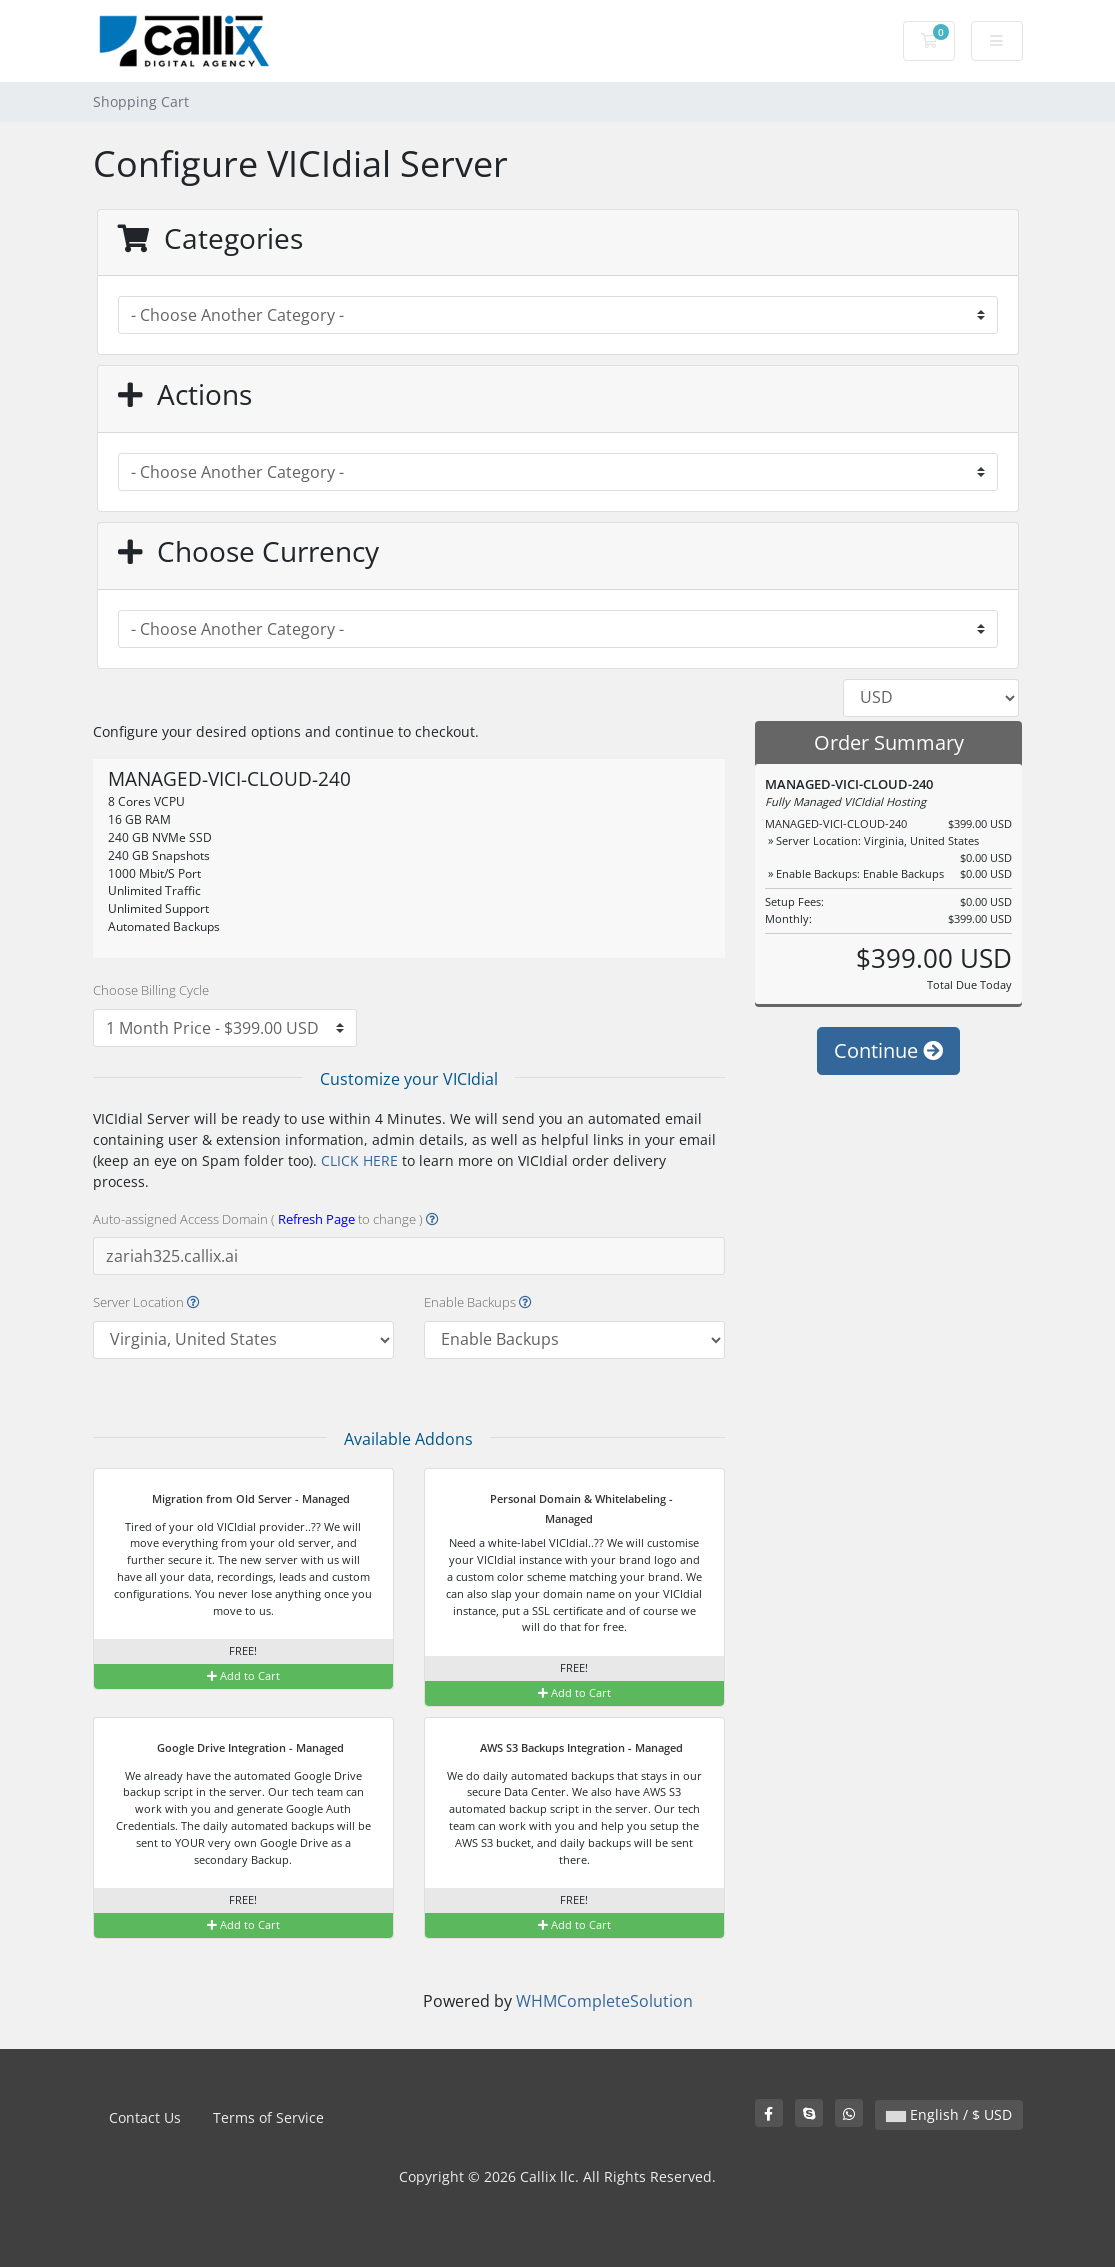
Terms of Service (268, 2117)
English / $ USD (949, 2114)
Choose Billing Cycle (151, 990)
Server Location (146, 1302)
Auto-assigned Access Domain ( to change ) (266, 1219)
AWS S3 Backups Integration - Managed (569, 1749)
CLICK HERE (359, 1160)
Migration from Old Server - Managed (238, 1500)
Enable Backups (478, 1302)
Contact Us (145, 2117)
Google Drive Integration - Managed (238, 1749)
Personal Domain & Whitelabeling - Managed (569, 1507)
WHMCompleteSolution (604, 2001)
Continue (888, 1050)
